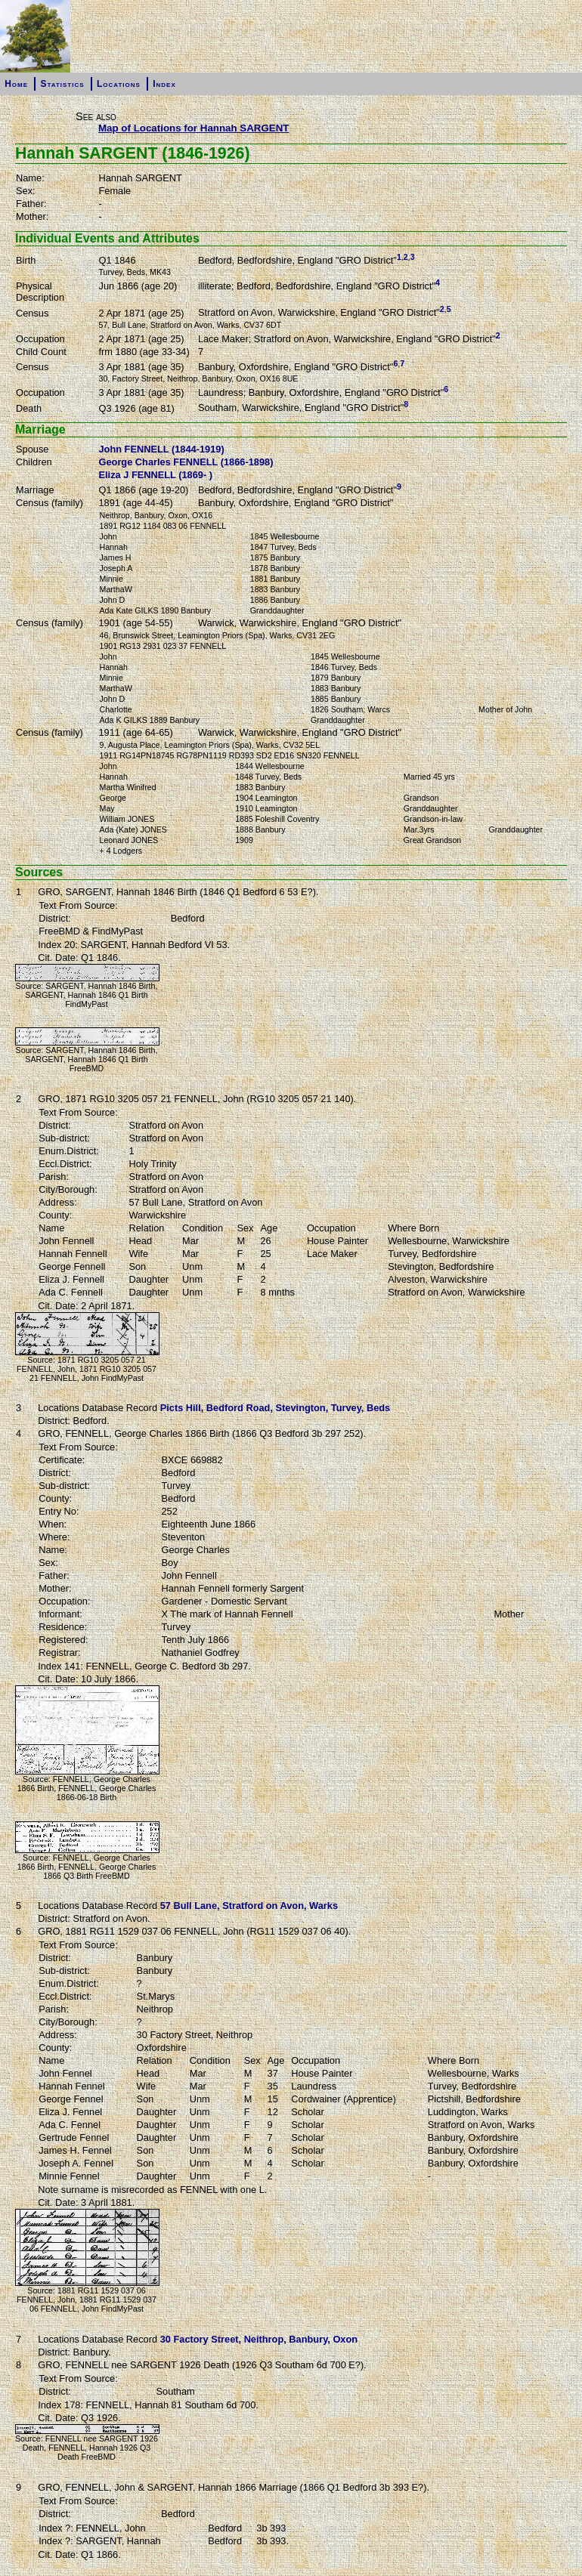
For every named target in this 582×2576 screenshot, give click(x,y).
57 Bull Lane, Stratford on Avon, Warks (249, 1905)
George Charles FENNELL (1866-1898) (186, 462)
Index (164, 84)
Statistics (62, 84)
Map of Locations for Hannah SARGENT (193, 128)
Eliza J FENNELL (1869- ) (156, 474)
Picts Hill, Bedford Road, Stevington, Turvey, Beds (275, 1407)
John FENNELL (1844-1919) (161, 449)
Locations (119, 84)
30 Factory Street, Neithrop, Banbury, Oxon (259, 2339)
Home (16, 84)
